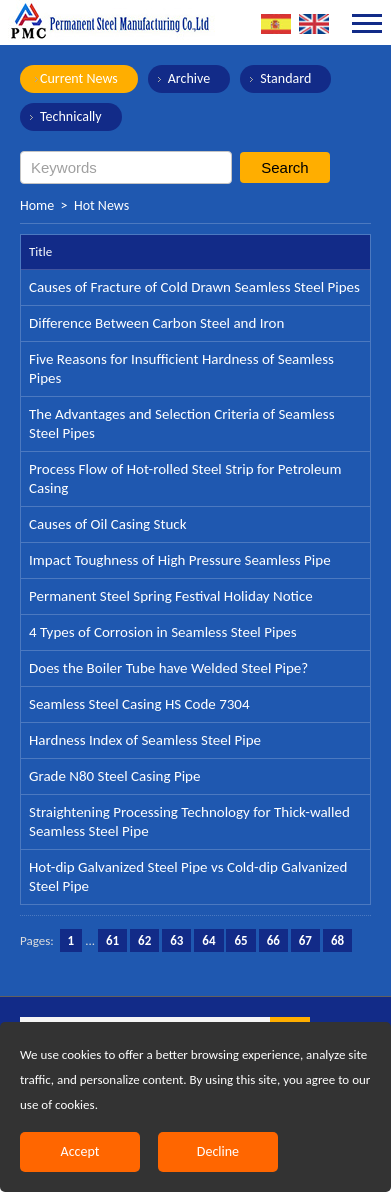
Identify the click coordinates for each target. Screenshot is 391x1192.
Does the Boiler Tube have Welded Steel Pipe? (168, 668)
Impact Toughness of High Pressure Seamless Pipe (180, 560)
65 (240, 940)
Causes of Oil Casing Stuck (108, 524)
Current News (79, 78)
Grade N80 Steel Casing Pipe (114, 776)
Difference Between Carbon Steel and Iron (156, 323)
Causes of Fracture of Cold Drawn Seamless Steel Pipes (194, 287)
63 (176, 940)
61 (112, 940)
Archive (189, 78)
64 (208, 940)
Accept (80, 1151)
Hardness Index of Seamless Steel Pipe (145, 740)
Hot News (101, 205)
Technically (71, 116)
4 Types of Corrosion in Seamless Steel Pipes (163, 632)
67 (305, 940)
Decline (218, 1151)
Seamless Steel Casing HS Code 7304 (139, 704)
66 (273, 940)
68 (337, 940)
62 (144, 940)
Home (37, 205)
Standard (285, 78)
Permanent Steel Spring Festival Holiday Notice (171, 596)
